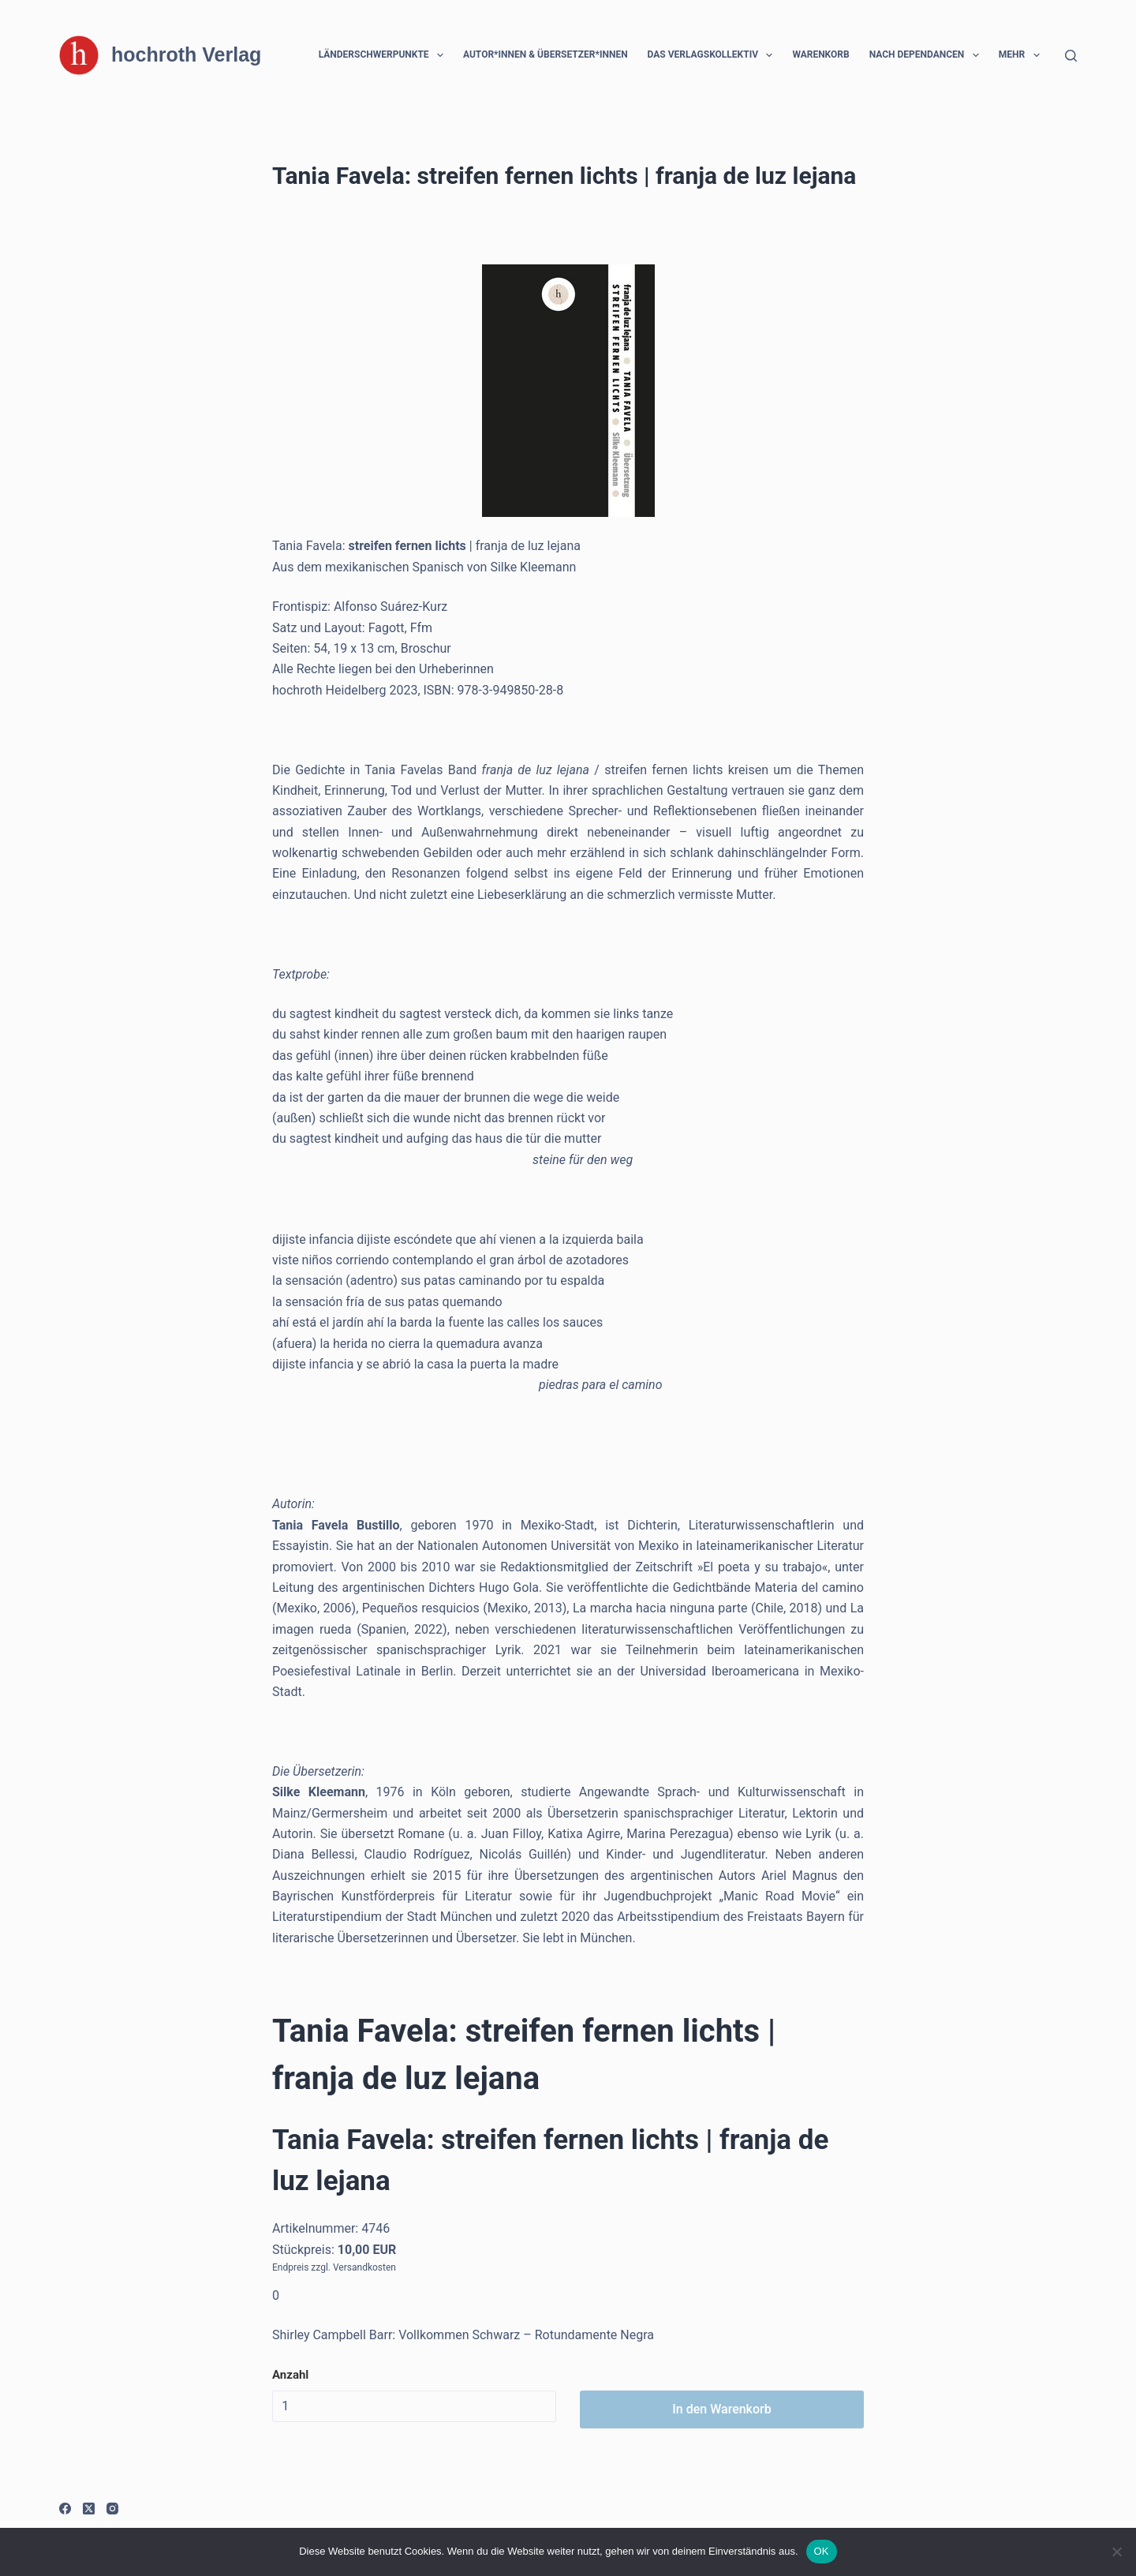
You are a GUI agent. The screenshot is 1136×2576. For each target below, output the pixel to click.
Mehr (1022, 55)
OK (821, 2551)
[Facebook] (65, 2508)
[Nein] (1116, 2551)
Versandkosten (364, 2267)
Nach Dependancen (927, 55)
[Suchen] (1071, 56)
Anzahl (290, 2375)
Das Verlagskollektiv (713, 55)
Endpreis (290, 2267)
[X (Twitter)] (89, 2508)
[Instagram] (112, 2508)
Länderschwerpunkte (384, 55)
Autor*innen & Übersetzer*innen (545, 54)
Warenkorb (820, 54)
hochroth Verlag (186, 54)
